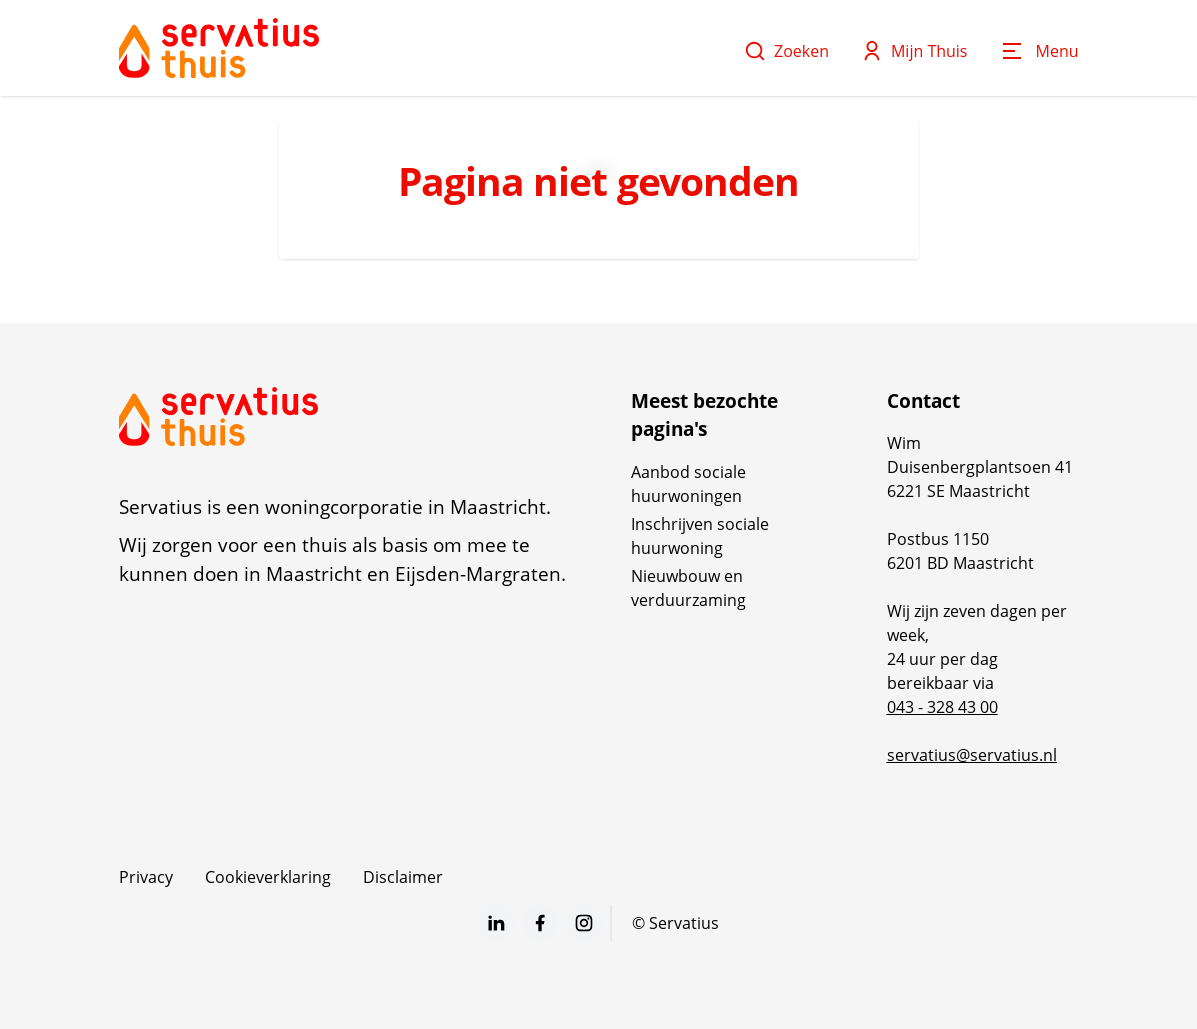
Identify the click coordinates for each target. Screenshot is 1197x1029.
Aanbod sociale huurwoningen (688, 484)
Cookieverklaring (268, 877)
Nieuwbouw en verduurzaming (688, 588)
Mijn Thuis (914, 51)
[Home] (219, 48)
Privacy (146, 877)
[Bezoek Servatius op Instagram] (584, 923)
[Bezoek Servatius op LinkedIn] (496, 923)
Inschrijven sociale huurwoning (700, 536)
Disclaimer (403, 877)
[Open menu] (1039, 51)
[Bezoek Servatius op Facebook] (540, 923)
